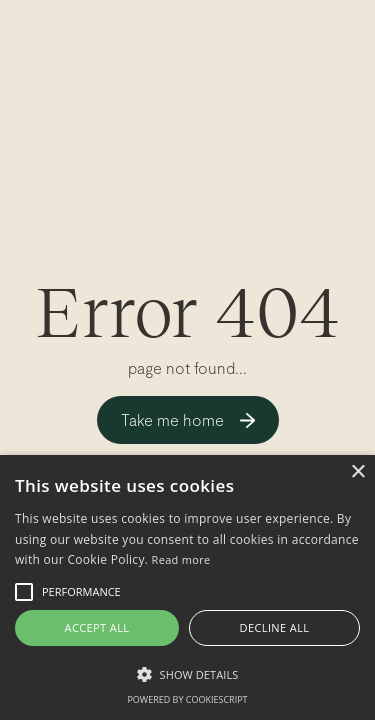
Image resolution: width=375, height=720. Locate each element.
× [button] (357, 472)
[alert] (187, 587)
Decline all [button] (275, 627)
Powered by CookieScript (187, 699)
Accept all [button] (97, 627)
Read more (181, 559)
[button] (187, 674)
